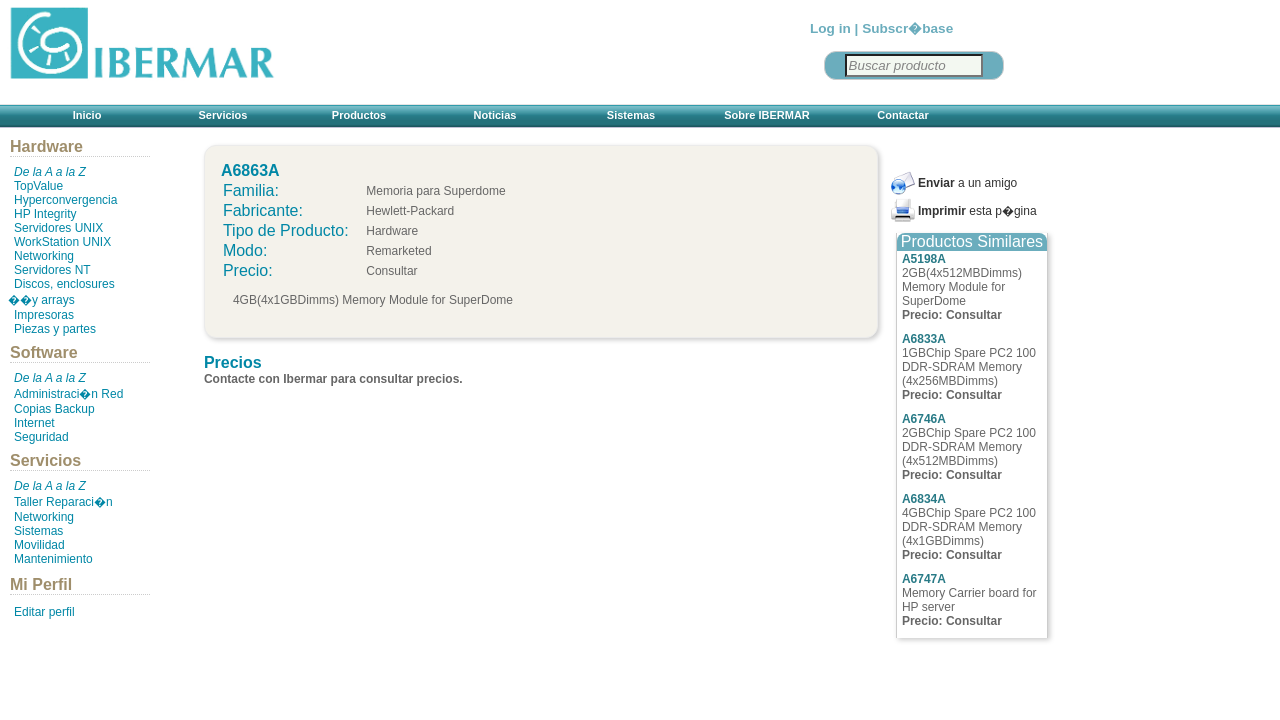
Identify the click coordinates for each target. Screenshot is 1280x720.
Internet (34, 423)
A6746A (924, 419)
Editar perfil (44, 612)
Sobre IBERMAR (767, 115)
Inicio (87, 115)
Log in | (834, 28)
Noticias (495, 115)
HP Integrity (45, 214)
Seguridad (41, 437)
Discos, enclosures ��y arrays (61, 292)
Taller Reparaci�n (63, 502)
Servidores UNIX (58, 228)
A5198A (924, 259)
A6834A (924, 499)
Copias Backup (54, 409)
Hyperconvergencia (65, 200)
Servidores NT (52, 270)
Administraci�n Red (68, 394)
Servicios (223, 115)
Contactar (902, 115)
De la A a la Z (50, 172)
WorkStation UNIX (62, 242)
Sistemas (631, 115)
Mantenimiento (53, 559)
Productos (359, 115)
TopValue (38, 186)
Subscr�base (907, 28)
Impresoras (44, 315)
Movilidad (39, 545)
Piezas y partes (55, 329)
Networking (44, 256)
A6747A (924, 579)
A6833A (924, 339)
